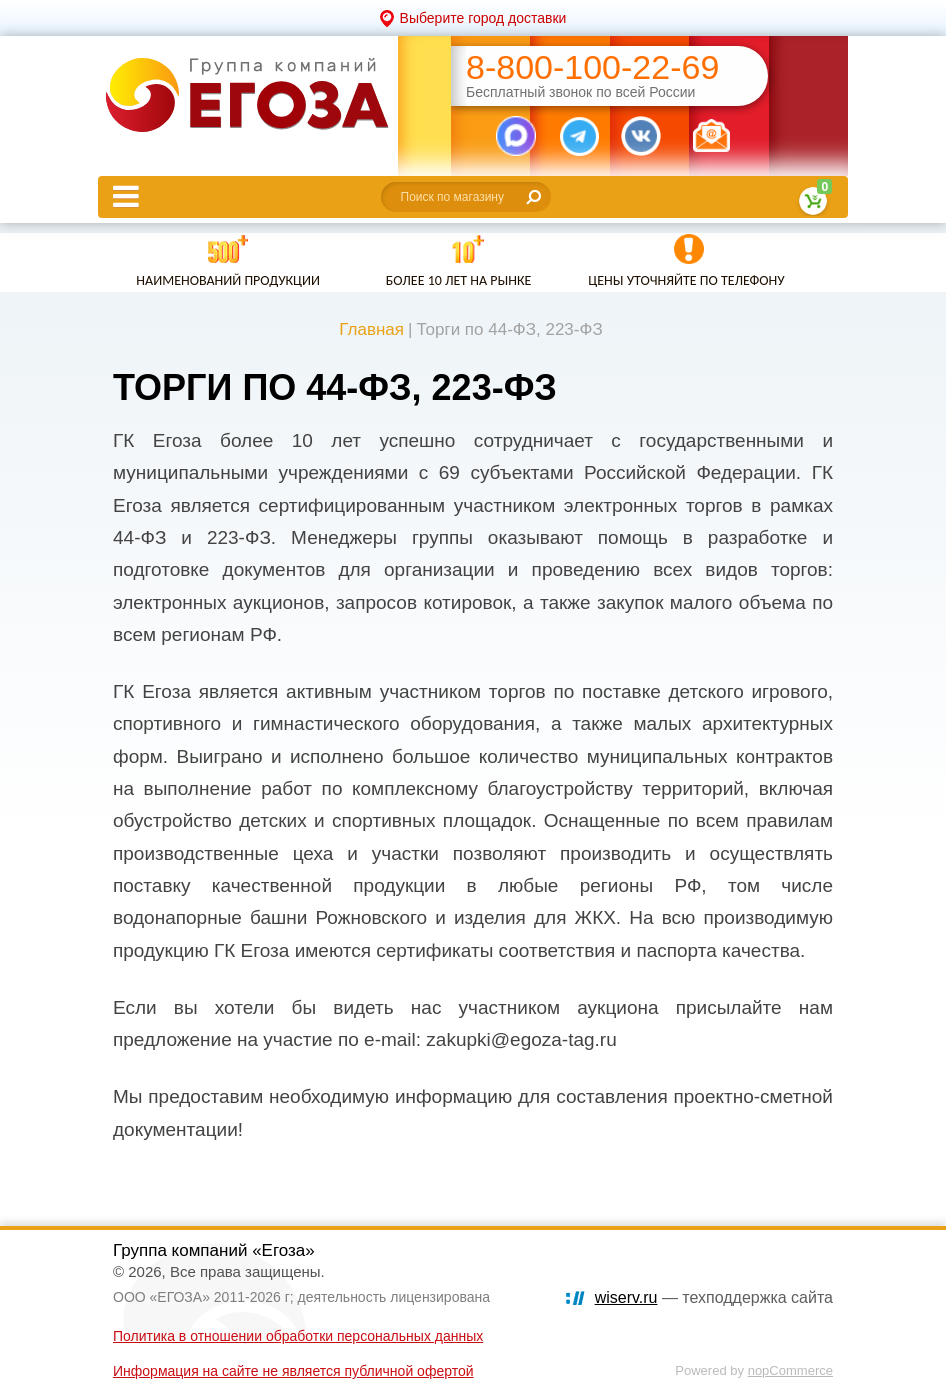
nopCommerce (790, 1370)
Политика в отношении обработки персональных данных (298, 1336)
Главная (371, 329)
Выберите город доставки (483, 18)
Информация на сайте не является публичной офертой (293, 1371)
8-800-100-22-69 (592, 67)
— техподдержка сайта (714, 1297)
